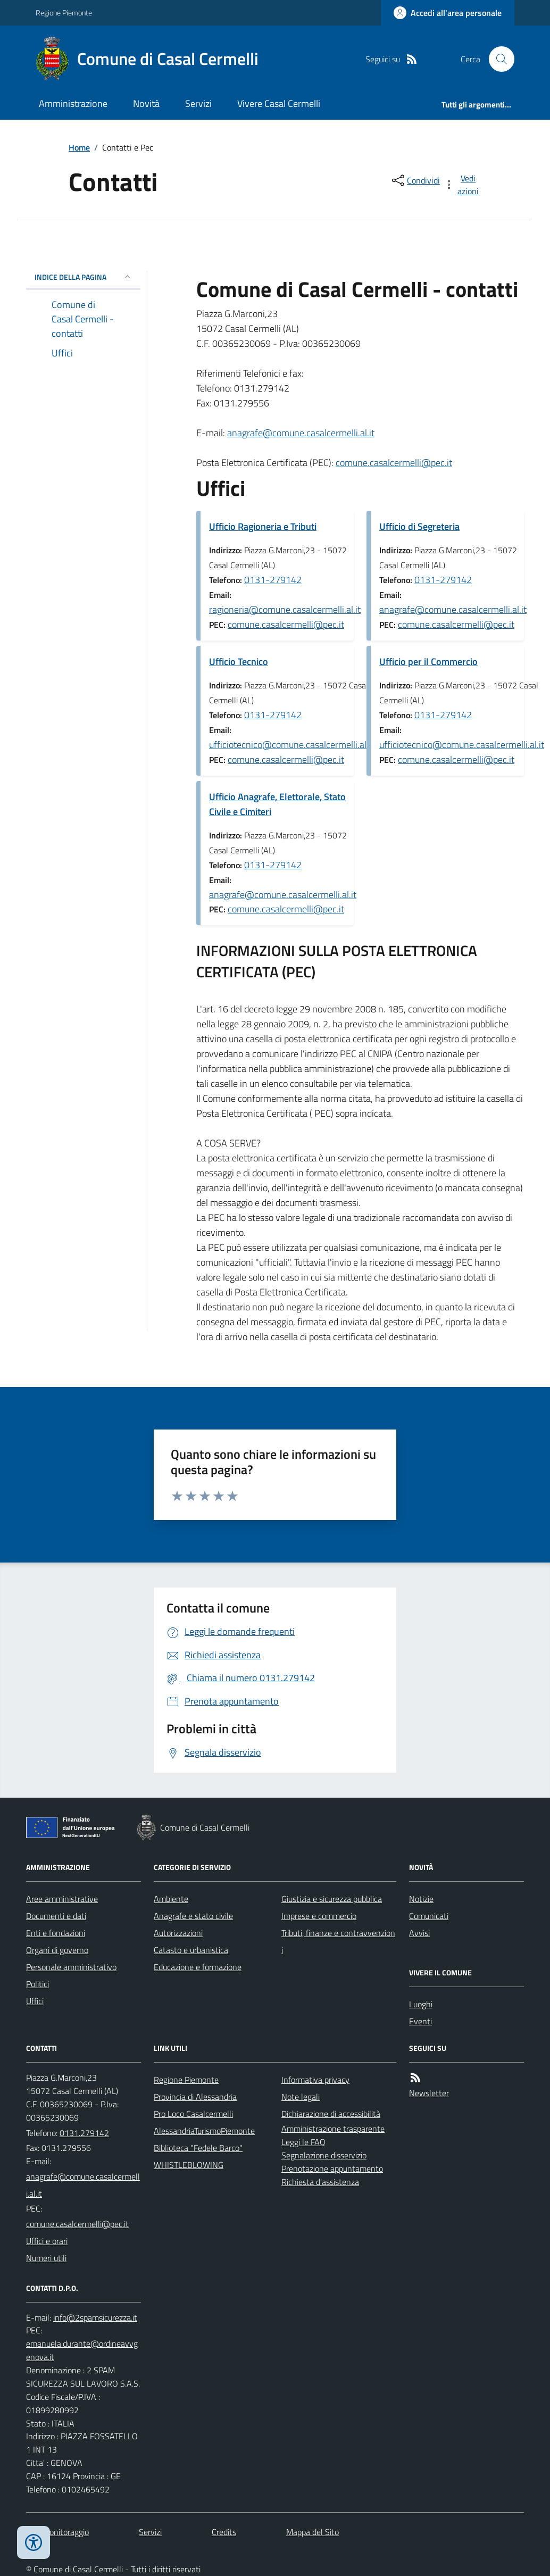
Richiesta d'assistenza (320, 2181)
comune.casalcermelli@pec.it (394, 462)
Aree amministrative (62, 1898)
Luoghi (420, 2004)
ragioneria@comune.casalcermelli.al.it (285, 609)
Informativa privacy (315, 2079)
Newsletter (429, 2093)
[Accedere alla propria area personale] (447, 13)
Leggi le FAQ (303, 2141)
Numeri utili (46, 2257)
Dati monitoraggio (57, 2531)
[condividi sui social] (415, 180)
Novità (146, 103)
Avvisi (419, 1932)
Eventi (420, 2021)
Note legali (300, 2096)
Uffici (35, 2001)
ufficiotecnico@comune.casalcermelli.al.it (291, 744)
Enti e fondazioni (55, 1932)
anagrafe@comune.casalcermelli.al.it (300, 433)
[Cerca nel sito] (497, 59)
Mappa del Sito (312, 2531)
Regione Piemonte (64, 12)
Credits (224, 2531)
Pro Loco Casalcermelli (193, 2113)
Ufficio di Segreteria (419, 526)
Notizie (421, 1898)
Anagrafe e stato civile (193, 1915)
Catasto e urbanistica (191, 1949)
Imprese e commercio (318, 1915)
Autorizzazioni (178, 1932)
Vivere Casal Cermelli (278, 103)
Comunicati (428, 1915)
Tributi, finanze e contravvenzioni (338, 1941)
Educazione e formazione (197, 1966)
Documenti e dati (56, 1915)
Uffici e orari (47, 2240)
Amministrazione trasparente (333, 2128)
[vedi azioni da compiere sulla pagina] (462, 184)
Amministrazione (73, 103)
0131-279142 (273, 579)
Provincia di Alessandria (195, 2096)
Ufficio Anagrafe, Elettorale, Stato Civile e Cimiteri (277, 804)
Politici (37, 1983)
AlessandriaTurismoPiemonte (204, 2130)
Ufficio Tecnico (238, 661)
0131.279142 (84, 2132)
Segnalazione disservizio (323, 2155)
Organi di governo (57, 1949)
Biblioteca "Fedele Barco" (198, 2147)
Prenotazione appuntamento (332, 2168)
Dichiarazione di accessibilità (330, 2113)
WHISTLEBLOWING (188, 2164)
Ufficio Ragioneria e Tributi (262, 526)
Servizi (198, 103)
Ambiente (171, 1898)
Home (79, 147)
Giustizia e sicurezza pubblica (331, 1898)
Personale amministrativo (71, 1966)
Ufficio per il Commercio (428, 661)
